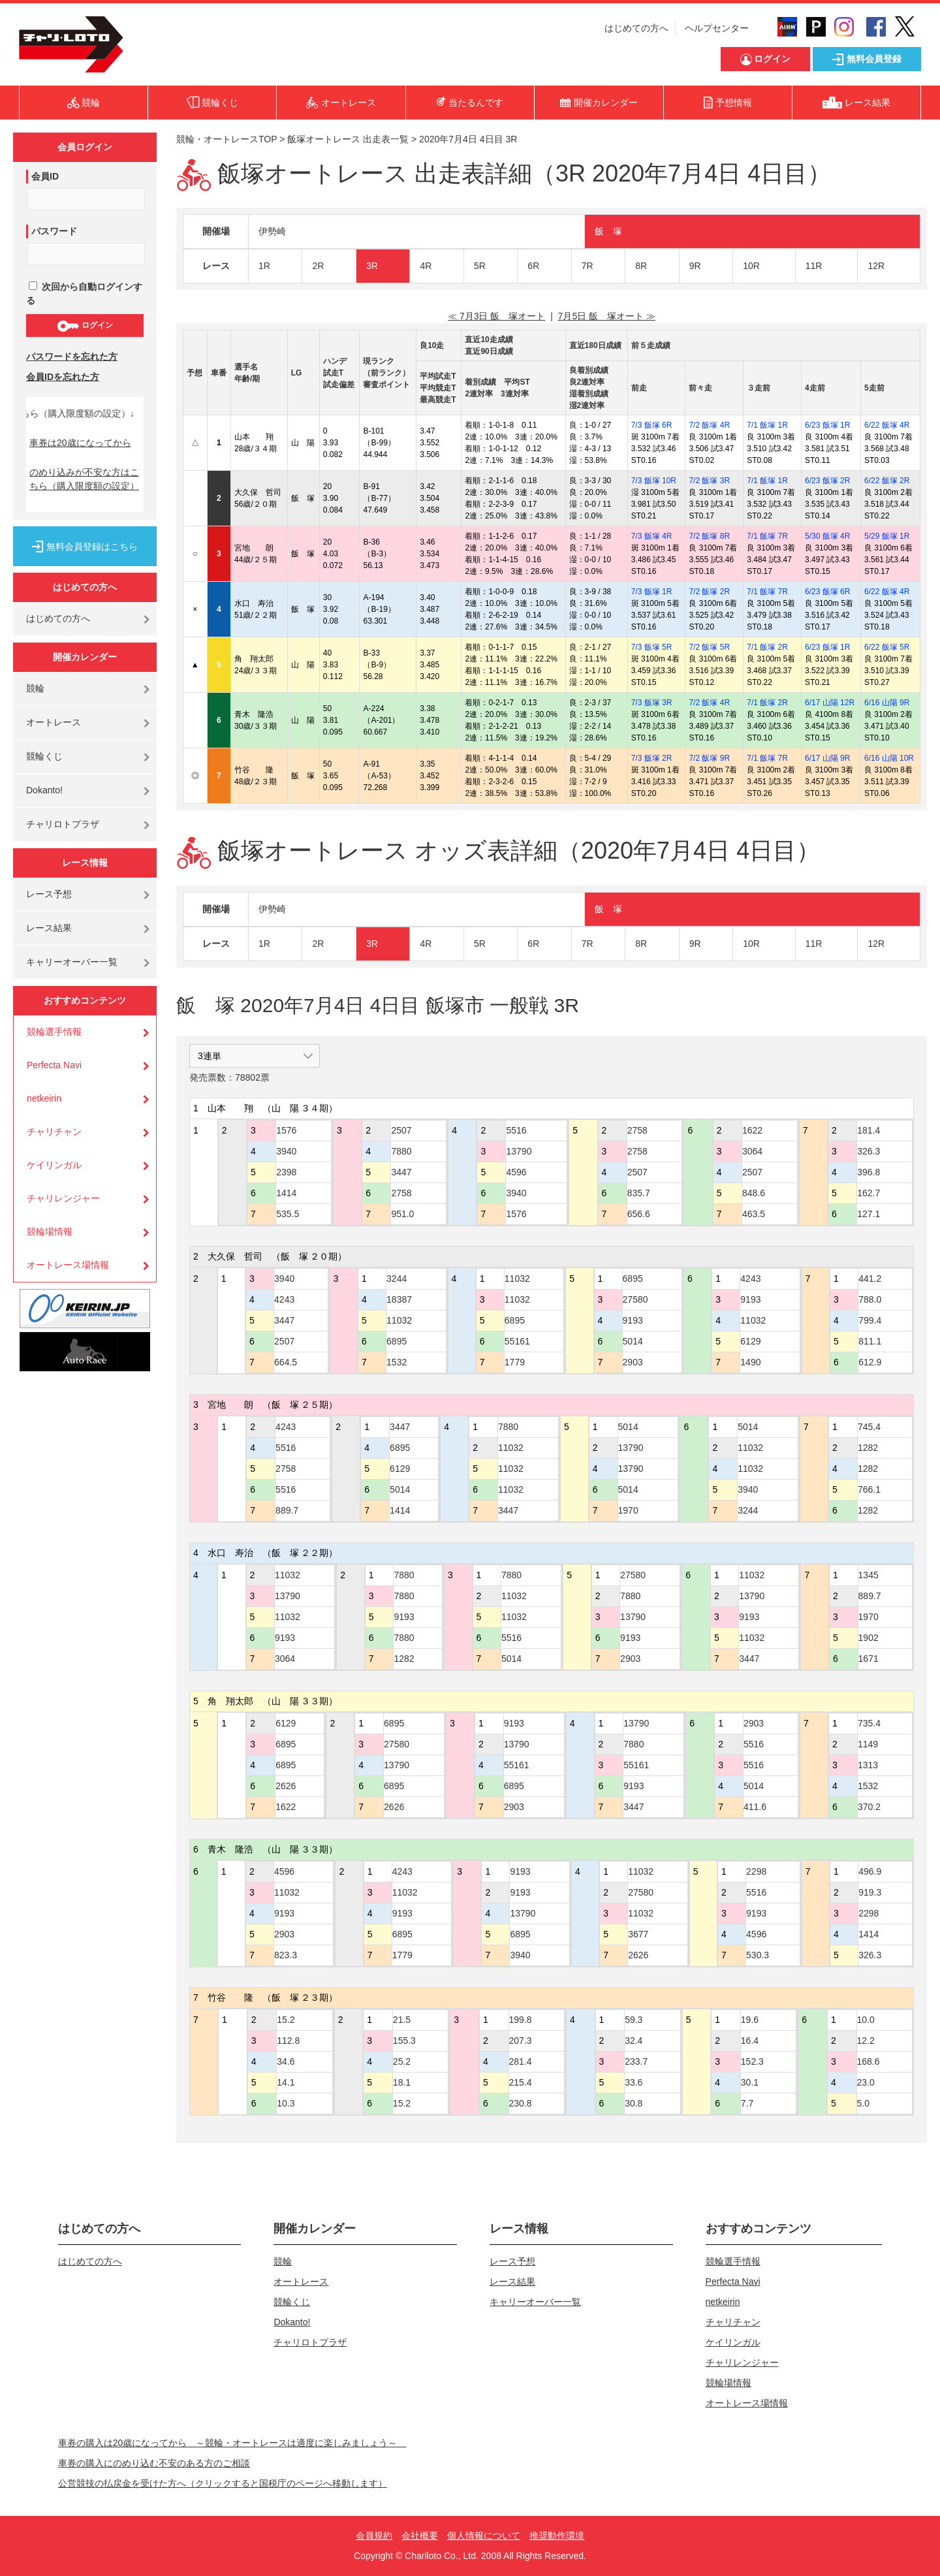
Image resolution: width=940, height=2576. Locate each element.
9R (695, 266)
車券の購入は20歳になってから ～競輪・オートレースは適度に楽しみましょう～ (232, 2443)
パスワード (54, 231)
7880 (401, 1151)
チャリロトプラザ (62, 824)
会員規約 (374, 2535)
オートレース (53, 722)
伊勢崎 (272, 231)
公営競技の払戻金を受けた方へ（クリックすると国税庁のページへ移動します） (222, 2483)
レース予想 (49, 894)
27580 (635, 1299)
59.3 (633, 2019)
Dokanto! (44, 790)
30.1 (750, 2082)
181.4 (868, 1130)
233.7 (636, 2061)
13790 (518, 1151)
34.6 (285, 2061)
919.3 (869, 1892)
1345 (868, 1575)
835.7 (638, 1193)
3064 (752, 1151)
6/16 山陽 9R (886, 702)
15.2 (285, 2019)
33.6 (633, 2082)
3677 (638, 1934)
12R (876, 266)
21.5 (402, 2019)
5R (480, 266)
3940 (286, 1151)
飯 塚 (608, 231)
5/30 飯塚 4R (827, 536)
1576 (286, 1130)
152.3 (752, 2061)
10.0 (866, 2019)
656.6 (638, 1214)
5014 (633, 1341)
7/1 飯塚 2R (767, 647)
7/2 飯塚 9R (709, 758)
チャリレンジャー (63, 1198)
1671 (868, 1658)
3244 (396, 1278)
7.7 (747, 2103)
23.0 (866, 2082)
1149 (868, 1744)
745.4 (869, 1427)
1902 (868, 1637)
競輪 (35, 688)
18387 (399, 1299)
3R (372, 266)
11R (814, 266)
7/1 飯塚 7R (767, 536)
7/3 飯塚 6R (651, 425)
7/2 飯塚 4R (709, 425)
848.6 (753, 1193)
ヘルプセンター (717, 28)
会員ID (45, 176)
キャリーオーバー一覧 (72, 962)
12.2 (866, 2040)
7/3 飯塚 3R (651, 702)
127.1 (868, 1214)
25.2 (402, 2061)
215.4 (520, 2082)
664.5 (285, 1362)
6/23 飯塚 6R (827, 591)
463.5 (753, 1214)
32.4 (633, 2040)
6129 (750, 1341)
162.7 (868, 1193)
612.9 (869, 1362)
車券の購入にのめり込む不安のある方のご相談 (154, 2463)
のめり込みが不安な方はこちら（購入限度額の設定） (84, 479)
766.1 (869, 1489)
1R (264, 266)
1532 (396, 1362)
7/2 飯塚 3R (709, 480)
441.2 (869, 1278)
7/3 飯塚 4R (651, 536)
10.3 (285, 2103)
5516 (516, 1130)
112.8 (288, 2040)
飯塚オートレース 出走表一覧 (348, 139)
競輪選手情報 (54, 1031)
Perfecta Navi (54, 1065)
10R (751, 266)
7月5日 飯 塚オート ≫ (606, 316)
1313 (868, 1765)
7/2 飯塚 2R (709, 591)
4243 (284, 1299)
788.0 (869, 1299)
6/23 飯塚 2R (827, 480)
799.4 (869, 1320)
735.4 (869, 1723)
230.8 (520, 2103)
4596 (516, 1172)
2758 (401, 1193)
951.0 (402, 1214)
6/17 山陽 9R (827, 758)
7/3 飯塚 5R (651, 647)
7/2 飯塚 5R (709, 647)
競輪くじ (44, 756)
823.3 (285, 1955)
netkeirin (44, 1098)
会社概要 (419, 2535)
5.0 (863, 2103)
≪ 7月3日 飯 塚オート (496, 316)
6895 (396, 1341)
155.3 (404, 2040)
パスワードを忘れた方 (72, 356)
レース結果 (49, 928)
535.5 (287, 1214)
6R (533, 266)
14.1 (285, 2082)
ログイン (84, 326)
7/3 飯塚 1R (651, 591)
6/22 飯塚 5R (886, 647)
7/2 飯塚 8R (709, 536)
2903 (633, 1362)
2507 (401, 1130)
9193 (633, 1320)
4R (425, 266)
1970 (628, 1510)
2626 (285, 1786)
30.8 (633, 2103)
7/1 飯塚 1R (767, 425)
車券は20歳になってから (80, 442)
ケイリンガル (54, 1165)
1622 (752, 1130)
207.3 (520, 2040)
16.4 (750, 2040)
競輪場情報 (49, 1231)
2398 (286, 1172)
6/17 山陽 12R (829, 702)
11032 (399, 1320)
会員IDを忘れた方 (62, 377)
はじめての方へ (636, 28)
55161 (517, 1341)
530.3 (757, 1955)
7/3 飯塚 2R (651, 758)
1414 (286, 1193)
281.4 (520, 2061)
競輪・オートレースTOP (226, 139)
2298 (756, 1871)
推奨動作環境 (556, 2535)
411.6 (755, 1807)
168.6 (868, 2061)
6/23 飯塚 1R (827, 425)
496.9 (869, 1871)
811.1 (869, 1341)
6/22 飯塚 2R (886, 480)
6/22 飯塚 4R (886, 425)
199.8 (520, 2019)
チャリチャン (54, 1131)
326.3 (868, 1151)
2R (318, 266)
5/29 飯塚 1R (886, 536)
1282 (868, 1447)
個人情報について (483, 2535)
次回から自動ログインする (84, 293)
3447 (401, 1172)
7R (587, 266)
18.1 (402, 2082)
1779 (515, 1362)
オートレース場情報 (68, 1265)
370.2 (869, 1807)
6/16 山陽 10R (889, 758)
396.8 (868, 1172)
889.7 (286, 1510)
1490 (750, 1362)
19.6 (750, 2019)
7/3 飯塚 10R (653, 480)
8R (641, 266)
